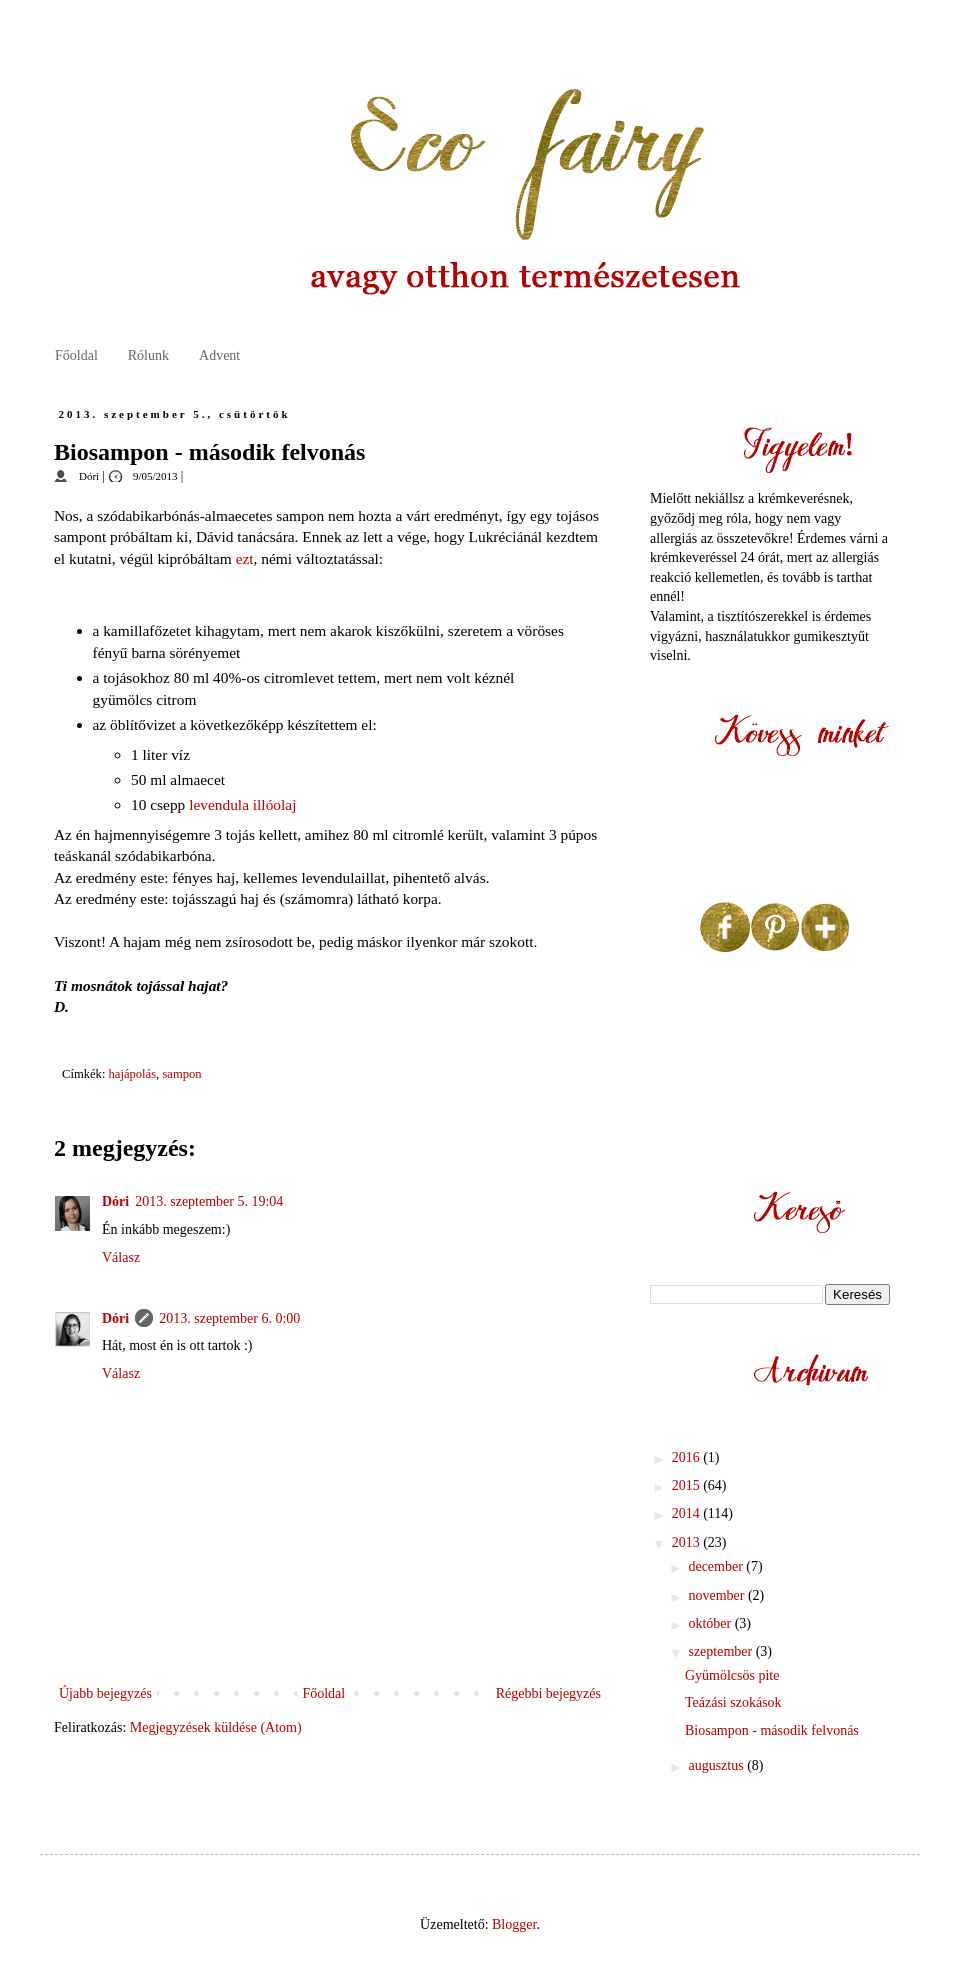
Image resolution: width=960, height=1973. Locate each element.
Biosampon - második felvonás (772, 1730)
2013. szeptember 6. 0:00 (229, 1318)
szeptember (721, 1651)
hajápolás (133, 1074)
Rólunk (148, 355)
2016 (688, 1457)
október (711, 1623)
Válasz (121, 1257)
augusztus (717, 1765)
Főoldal (76, 355)
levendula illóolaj (242, 804)
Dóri (115, 1201)
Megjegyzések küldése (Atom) (216, 1727)
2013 (688, 1542)
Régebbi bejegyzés (548, 1693)
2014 (688, 1513)
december (717, 1566)
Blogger (514, 1924)
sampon (181, 1074)
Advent (219, 355)
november (717, 1595)
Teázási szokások (733, 1702)
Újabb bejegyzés (105, 1693)
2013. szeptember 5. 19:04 (209, 1201)
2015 (688, 1485)
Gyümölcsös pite (732, 1675)
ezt (245, 558)
